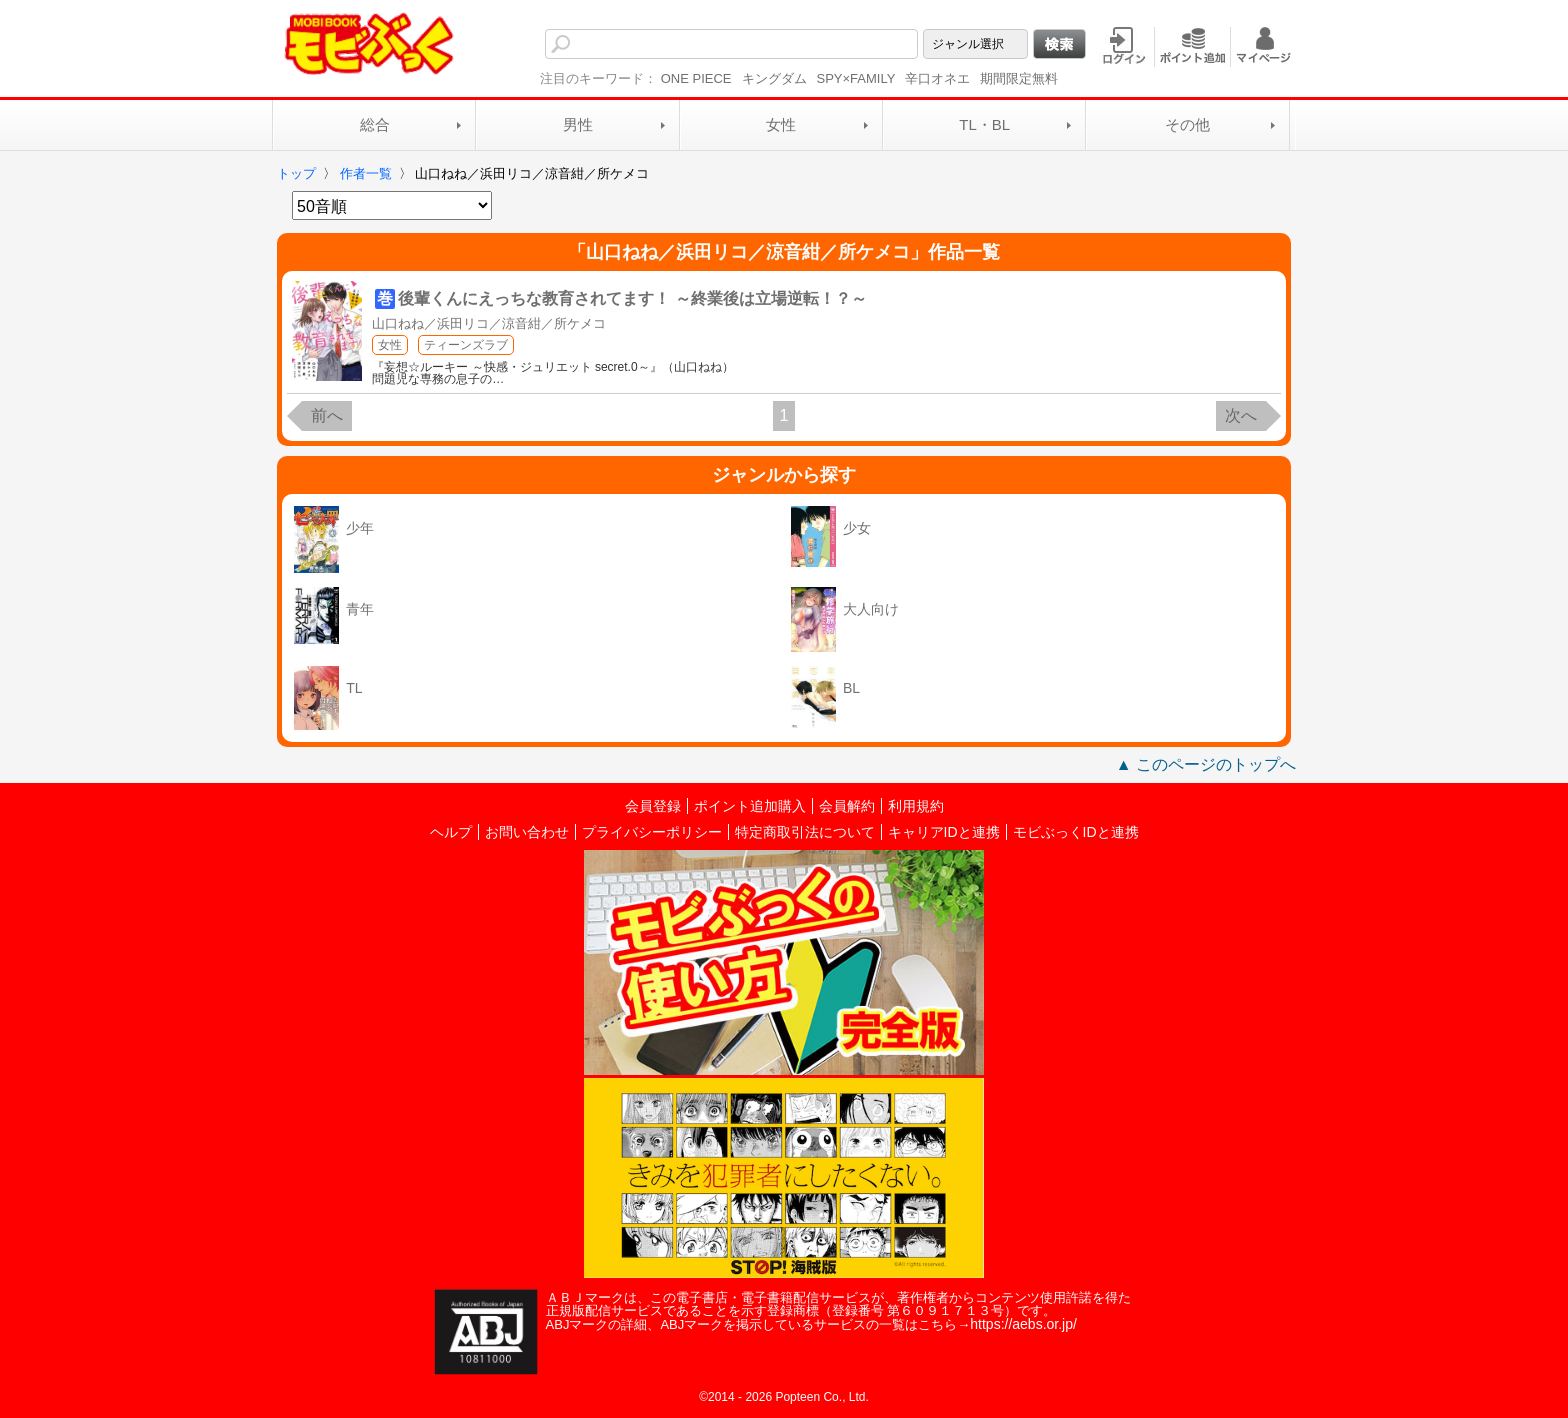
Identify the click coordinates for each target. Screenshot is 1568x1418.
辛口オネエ (937, 78)
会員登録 (653, 806)
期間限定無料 (1019, 78)
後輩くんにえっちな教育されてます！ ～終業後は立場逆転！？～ (632, 298)
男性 (578, 124)
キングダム (774, 78)
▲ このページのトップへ (1206, 764)
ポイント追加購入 (750, 806)
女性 (781, 124)
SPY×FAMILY (856, 78)
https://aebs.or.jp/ (1023, 1324)
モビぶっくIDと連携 (1076, 832)
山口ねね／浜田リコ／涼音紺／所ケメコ (489, 323)
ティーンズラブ (466, 345)
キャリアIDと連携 (944, 832)
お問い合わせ (527, 832)
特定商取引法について (805, 832)
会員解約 (847, 806)
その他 (1187, 124)
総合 (375, 124)
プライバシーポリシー (652, 832)
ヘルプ (451, 832)
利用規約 (916, 806)
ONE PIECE (696, 78)
